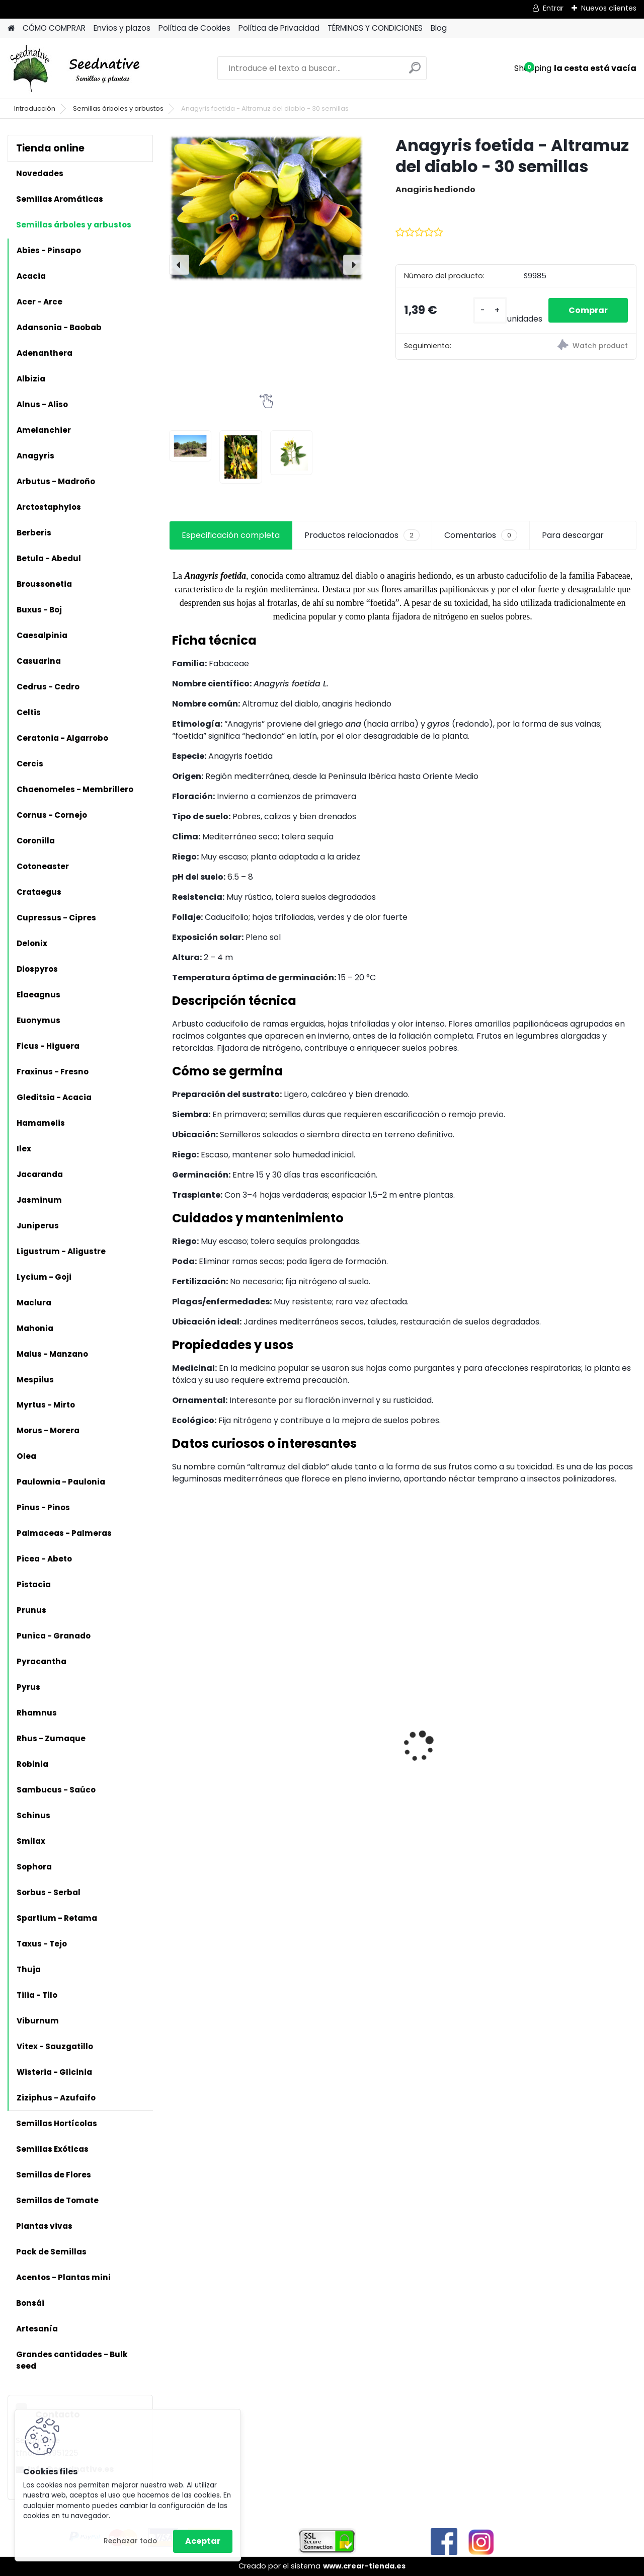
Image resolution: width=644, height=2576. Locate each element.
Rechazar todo (130, 2541)
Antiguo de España (332, 1717)
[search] (415, 72)
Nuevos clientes (608, 8)
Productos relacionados (362, 535)
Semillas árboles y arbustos (118, 108)
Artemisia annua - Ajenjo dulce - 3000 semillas (214, 1776)
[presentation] (179, 265)
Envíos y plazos (122, 28)
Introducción (34, 108)
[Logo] (77, 68)
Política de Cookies (194, 28)
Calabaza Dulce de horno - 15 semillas (451, 1702)
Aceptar (202, 2541)
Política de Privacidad (278, 28)
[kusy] (490, 310)
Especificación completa (231, 535)
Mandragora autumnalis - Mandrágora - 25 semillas (566, 1716)
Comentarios (480, 535)
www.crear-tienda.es (364, 2566)
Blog (439, 28)
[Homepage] (11, 28)
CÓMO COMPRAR (54, 28)
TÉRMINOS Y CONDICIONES (375, 28)
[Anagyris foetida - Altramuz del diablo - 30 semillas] (266, 208)
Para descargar (573, 535)
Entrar (553, 8)
